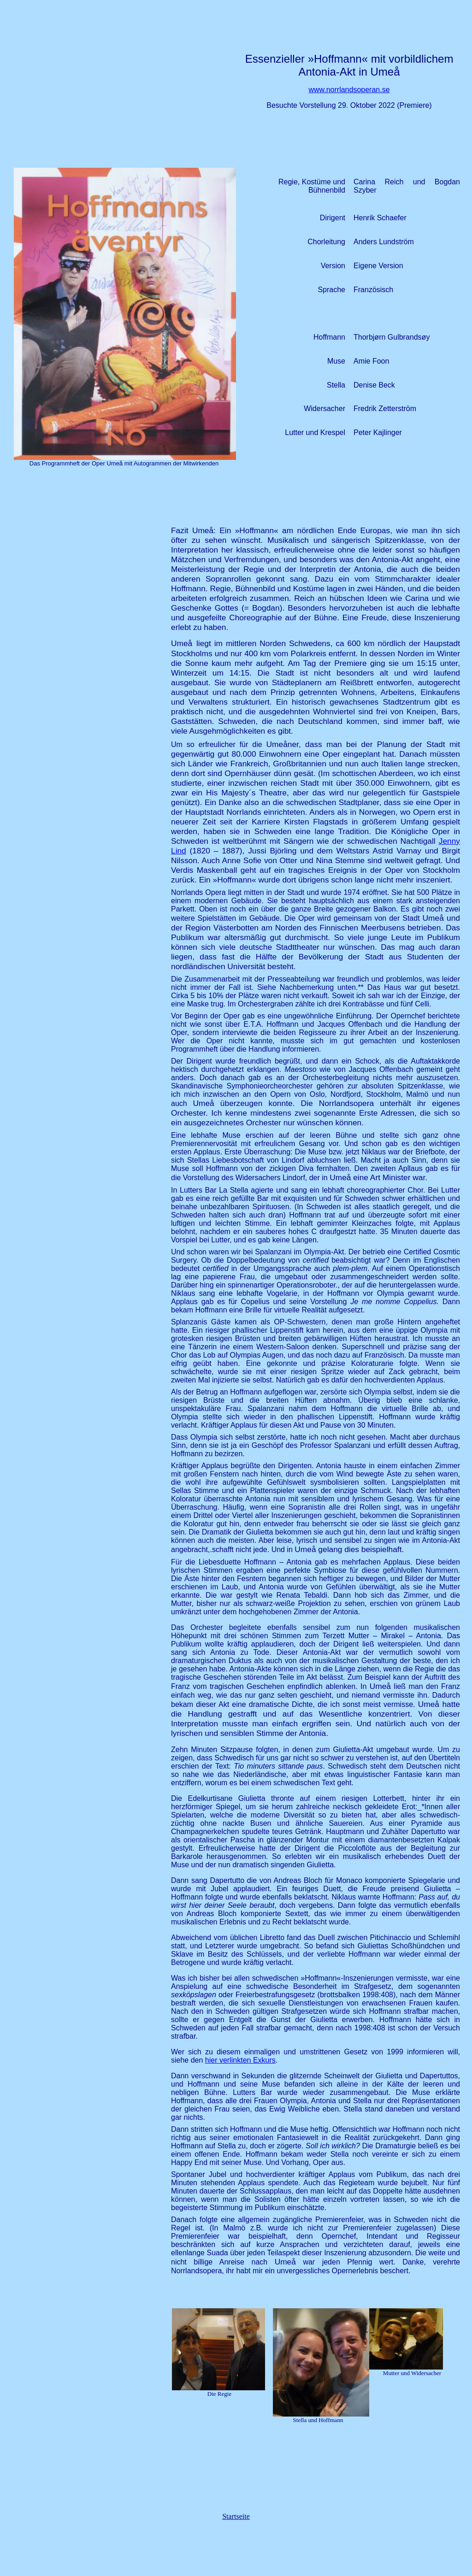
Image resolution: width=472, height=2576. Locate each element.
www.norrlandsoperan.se (348, 90)
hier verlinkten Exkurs (240, 2060)
